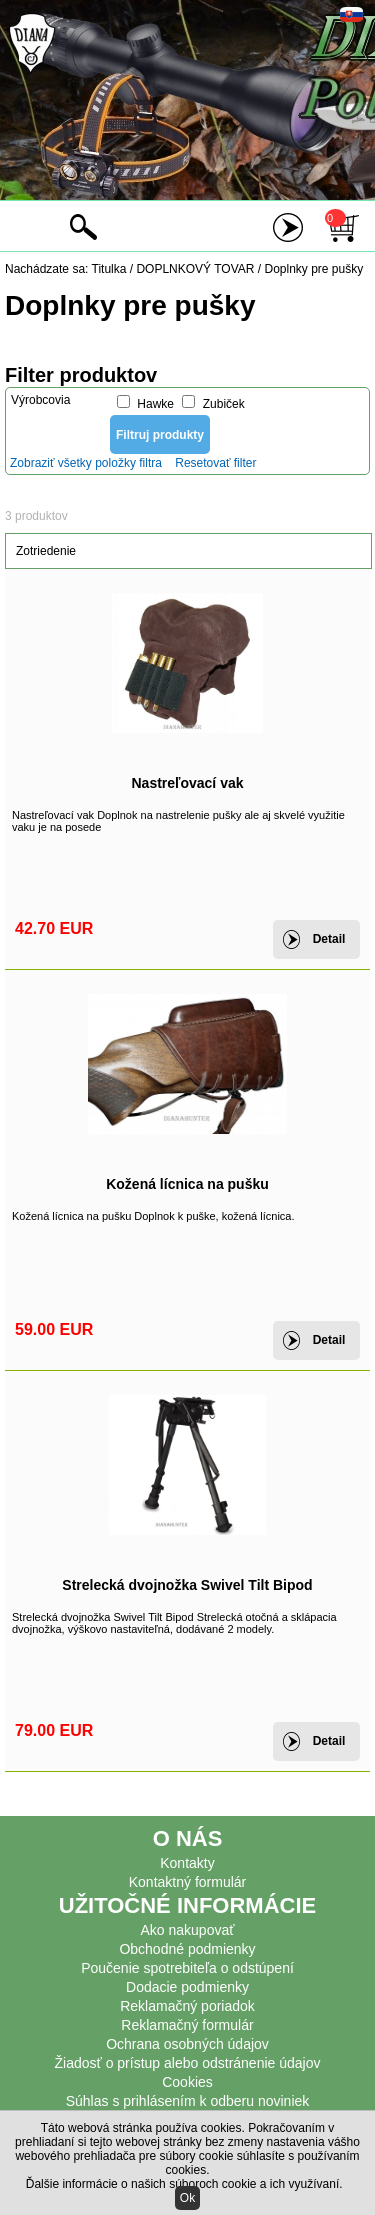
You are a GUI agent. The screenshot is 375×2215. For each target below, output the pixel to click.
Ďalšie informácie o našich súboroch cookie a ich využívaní (183, 2184)
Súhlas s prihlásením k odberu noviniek (188, 2101)
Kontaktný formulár (188, 1882)
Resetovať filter (215, 463)
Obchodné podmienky (187, 1949)
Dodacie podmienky (187, 1987)
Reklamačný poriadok (187, 2006)
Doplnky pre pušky (314, 269)
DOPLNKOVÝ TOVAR (195, 269)
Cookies (187, 2082)
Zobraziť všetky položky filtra (86, 463)
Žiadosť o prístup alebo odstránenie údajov (188, 2063)
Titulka (109, 269)
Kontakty (187, 1863)
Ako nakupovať (188, 1930)
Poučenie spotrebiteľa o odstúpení (187, 1968)
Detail (329, 939)
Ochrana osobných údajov (187, 2044)
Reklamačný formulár (187, 2025)
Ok (187, 2198)
